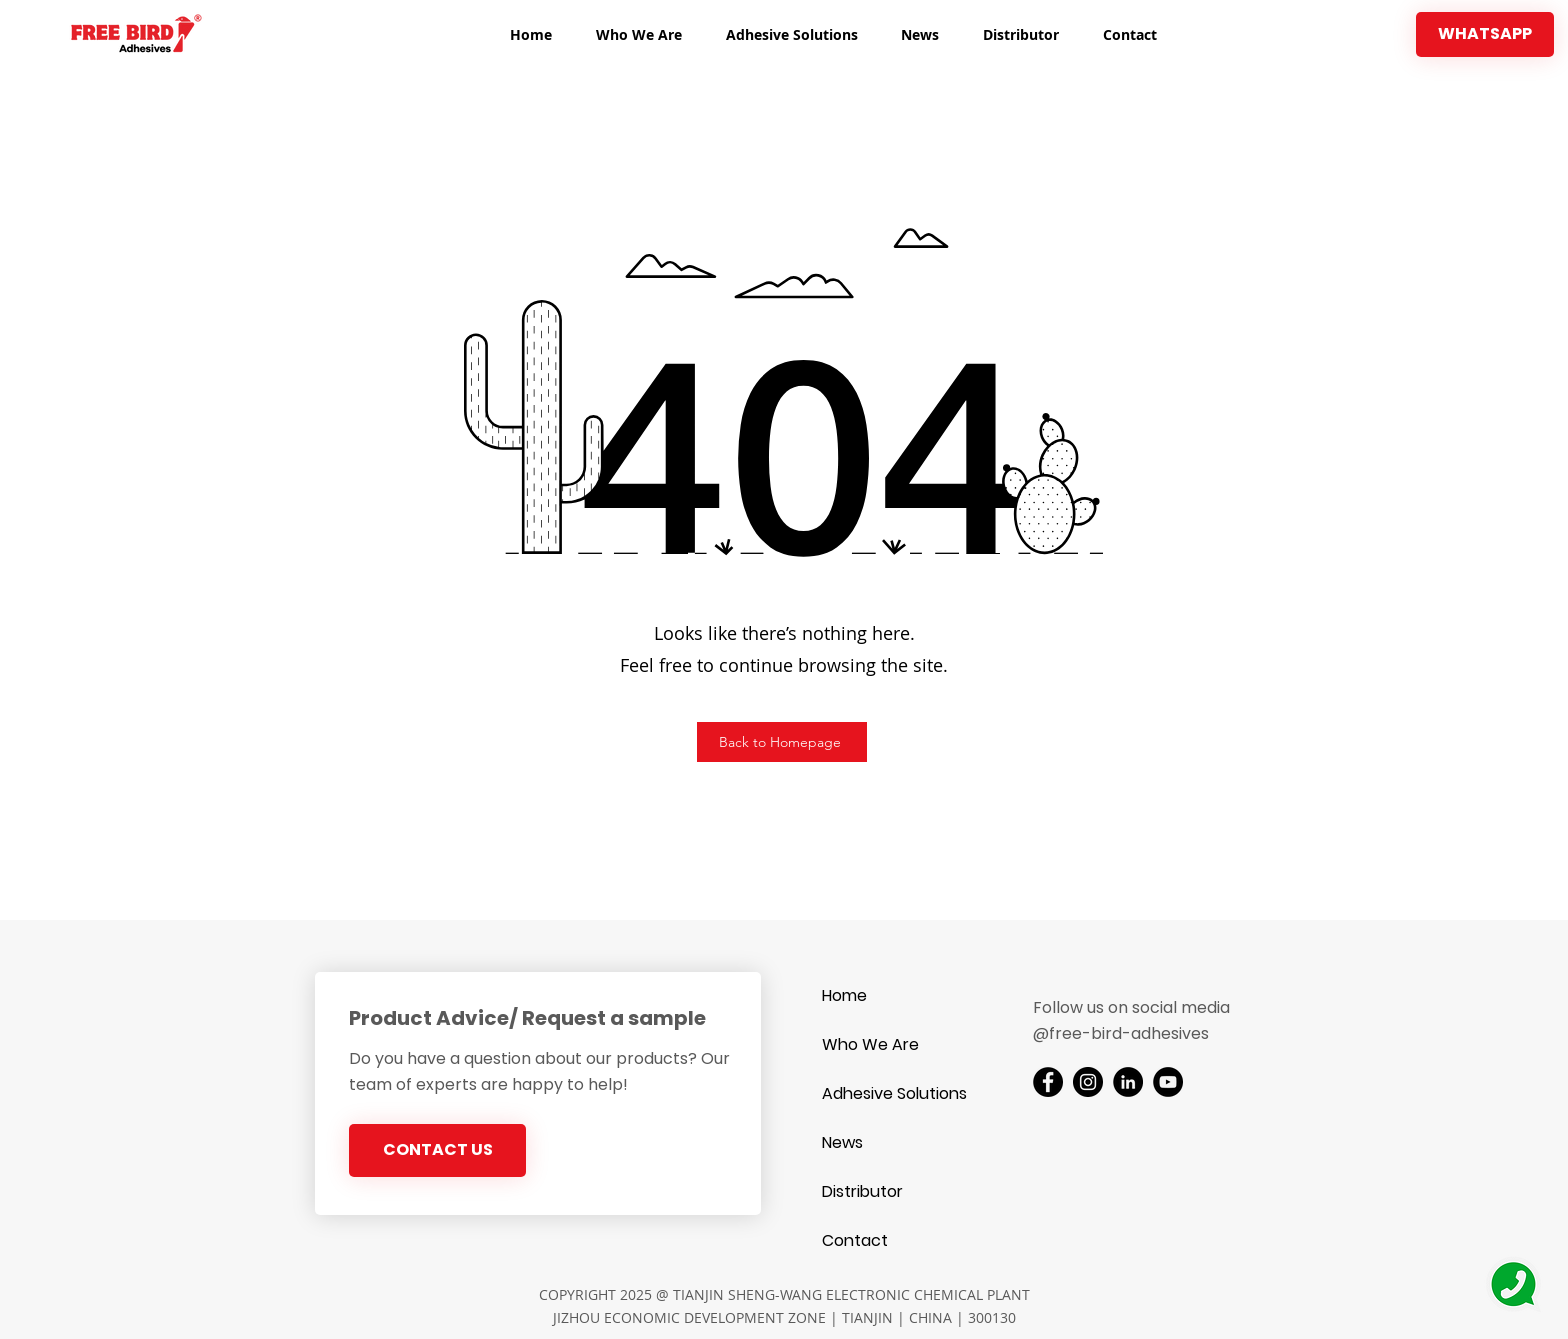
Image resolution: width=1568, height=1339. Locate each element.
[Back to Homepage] (782, 742)
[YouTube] (1168, 1082)
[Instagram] (1088, 1082)
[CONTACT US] (437, 1150)
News (842, 1142)
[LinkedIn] (1128, 1082)
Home (844, 995)
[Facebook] (1048, 1082)
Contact (855, 1240)
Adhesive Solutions (892, 1093)
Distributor (862, 1191)
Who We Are (870, 1044)
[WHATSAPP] (1485, 34)
